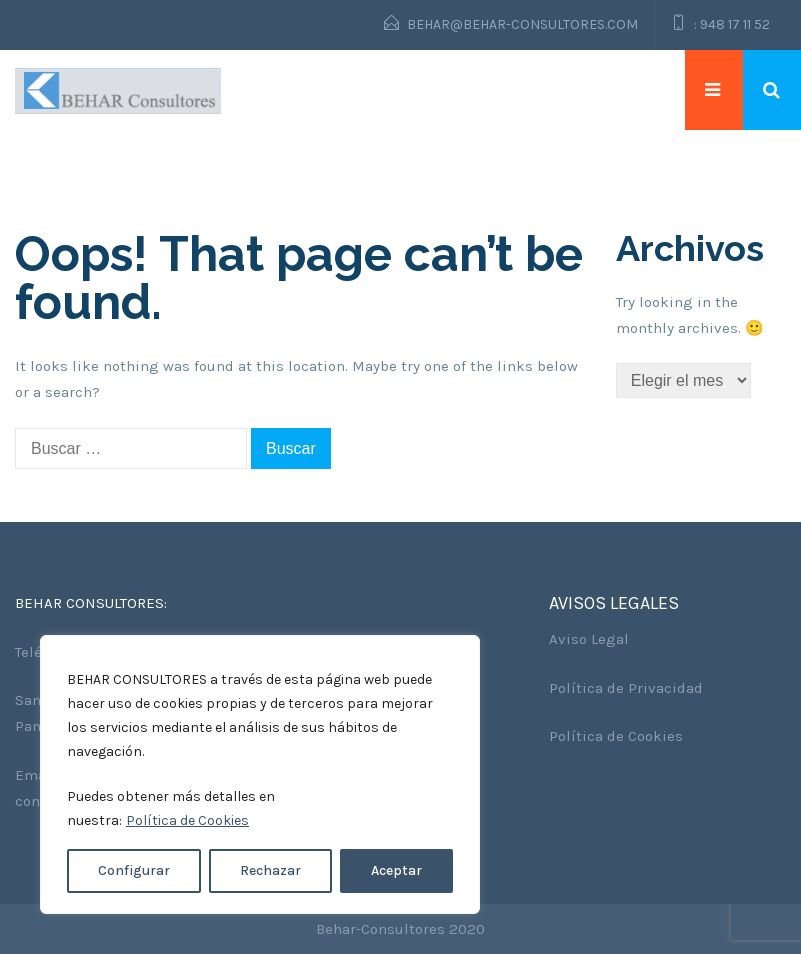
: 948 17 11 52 (732, 24)
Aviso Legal (589, 639)
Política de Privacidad (626, 688)
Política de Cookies (187, 820)
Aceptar (396, 870)
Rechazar (270, 870)
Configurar (134, 870)
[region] (260, 774)
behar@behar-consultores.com (522, 24)
